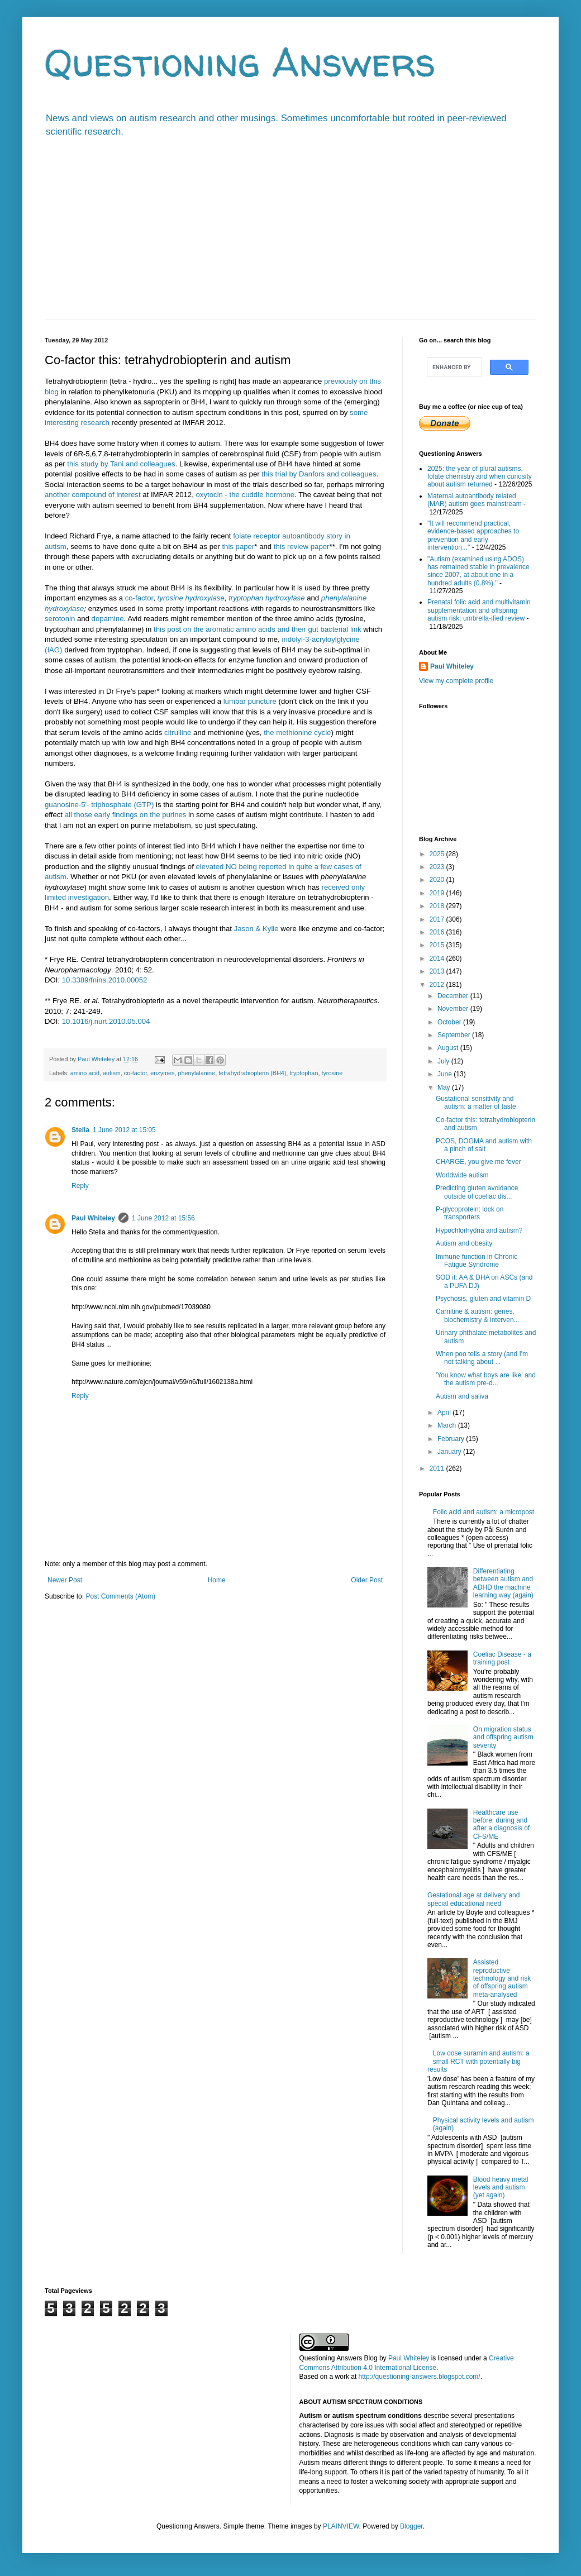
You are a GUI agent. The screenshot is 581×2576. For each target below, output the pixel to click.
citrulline (177, 732)
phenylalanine (196, 1073)
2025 (438, 854)
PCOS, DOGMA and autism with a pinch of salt (484, 1145)
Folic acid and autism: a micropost (483, 1512)
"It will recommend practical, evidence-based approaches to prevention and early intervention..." (473, 535)
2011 (438, 1468)
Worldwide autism (462, 1175)
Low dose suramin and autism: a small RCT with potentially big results (478, 2061)
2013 (438, 971)
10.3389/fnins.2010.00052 (104, 980)
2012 (438, 985)
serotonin (60, 618)
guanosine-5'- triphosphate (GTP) (99, 804)
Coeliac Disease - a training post (502, 1658)
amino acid (84, 1073)
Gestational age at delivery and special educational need (473, 1899)
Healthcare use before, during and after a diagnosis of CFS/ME (501, 1824)
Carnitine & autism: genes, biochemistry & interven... (478, 1315)
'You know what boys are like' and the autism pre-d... (486, 1379)
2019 (438, 893)
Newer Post (64, 1580)
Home (217, 1580)
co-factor (139, 598)
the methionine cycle (297, 732)
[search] (453, 367)
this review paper (302, 546)
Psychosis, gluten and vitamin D (483, 1299)
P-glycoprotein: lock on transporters (469, 1213)
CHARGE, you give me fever (478, 1162)
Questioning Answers (240, 62)
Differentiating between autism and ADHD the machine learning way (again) (503, 1583)
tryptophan (303, 1073)
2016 (438, 932)
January (450, 1452)
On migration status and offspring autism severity (503, 1737)
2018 (438, 906)
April (445, 1412)
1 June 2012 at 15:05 (124, 1130)
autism (112, 1073)
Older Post (367, 1580)
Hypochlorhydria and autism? (479, 1230)
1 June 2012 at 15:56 (163, 1218)
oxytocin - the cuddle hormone (245, 494)
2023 (438, 867)
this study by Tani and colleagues (121, 464)
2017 (438, 919)
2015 (438, 945)
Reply (80, 1186)
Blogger (411, 2526)
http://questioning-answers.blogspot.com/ (419, 2377)
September (454, 1035)
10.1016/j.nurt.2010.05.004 (106, 1021)
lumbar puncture (250, 701)
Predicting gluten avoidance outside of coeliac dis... (477, 1192)
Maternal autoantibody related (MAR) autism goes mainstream (474, 500)
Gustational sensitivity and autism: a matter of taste (476, 1102)
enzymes (162, 1073)
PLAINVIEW (341, 2526)
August (448, 1048)
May (444, 1087)
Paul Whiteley (93, 1218)
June (445, 1074)
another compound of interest (93, 494)
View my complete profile (456, 681)
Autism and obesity (464, 1243)
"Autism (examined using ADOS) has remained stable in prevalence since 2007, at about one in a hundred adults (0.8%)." (478, 571)
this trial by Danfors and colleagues (318, 474)
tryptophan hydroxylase (266, 598)
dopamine (108, 618)
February (451, 1439)
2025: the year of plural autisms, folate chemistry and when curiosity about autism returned (479, 477)
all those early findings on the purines (126, 814)
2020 (438, 880)
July (444, 1061)
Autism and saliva (462, 1396)
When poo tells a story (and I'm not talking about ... (482, 1358)
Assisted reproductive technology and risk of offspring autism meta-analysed (502, 1978)
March (447, 1425)
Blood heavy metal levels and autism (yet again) (500, 2188)
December (453, 996)
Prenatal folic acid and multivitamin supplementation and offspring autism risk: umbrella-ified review (479, 610)
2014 (438, 958)
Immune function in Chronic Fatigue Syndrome (476, 1260)
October (450, 1022)
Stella (80, 1130)
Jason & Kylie (256, 928)
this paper (238, 546)
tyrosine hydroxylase (191, 598)
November (453, 1009)
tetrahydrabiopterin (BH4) (252, 1073)
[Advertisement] (290, 236)
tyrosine (331, 1073)
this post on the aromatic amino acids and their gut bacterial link (257, 629)
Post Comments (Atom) (120, 1596)
